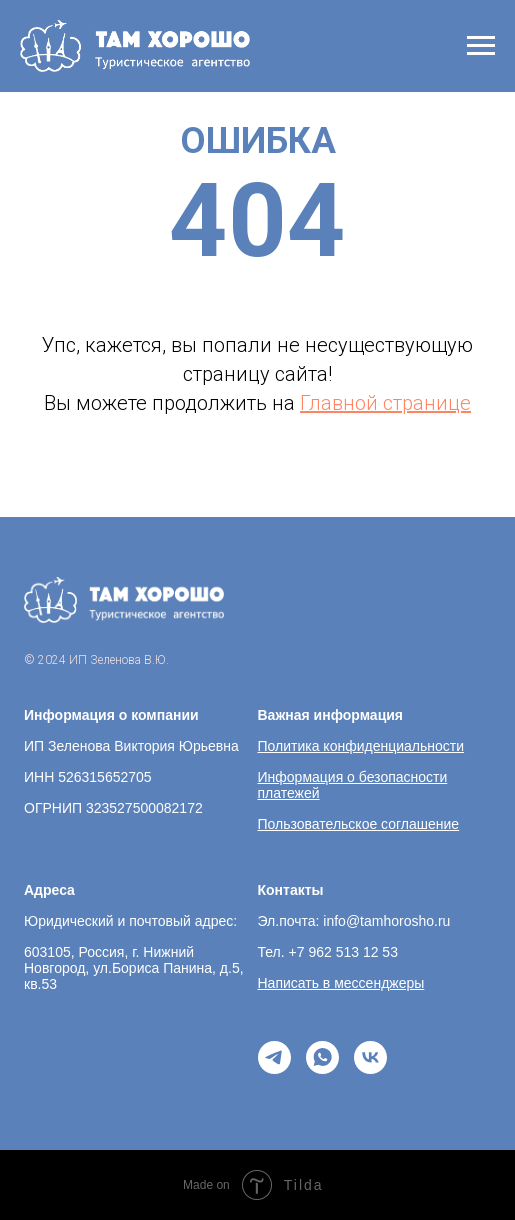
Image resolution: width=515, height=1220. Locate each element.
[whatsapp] (322, 1057)
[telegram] (274, 1057)
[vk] (370, 1057)
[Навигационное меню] (481, 46)
